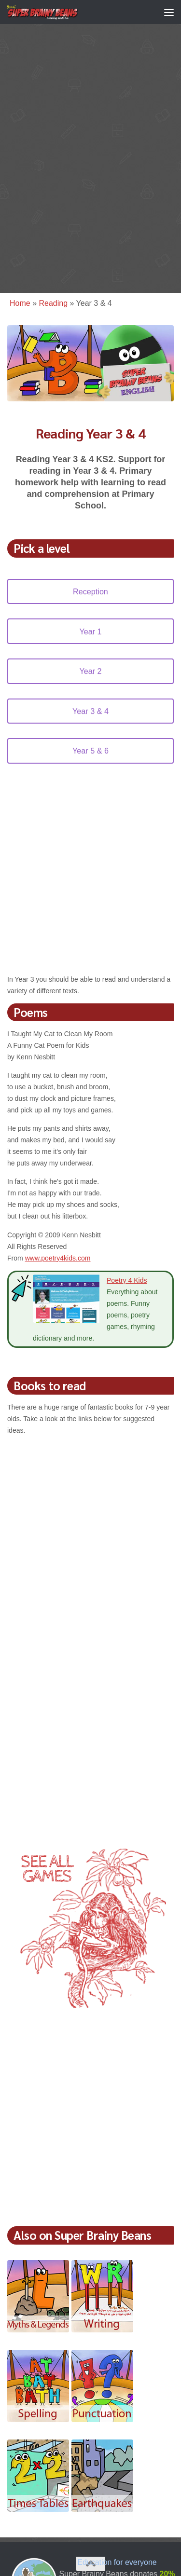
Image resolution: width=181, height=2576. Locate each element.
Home (20, 303)
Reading (53, 303)
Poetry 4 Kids (127, 1280)
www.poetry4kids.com (58, 1258)
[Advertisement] (90, 161)
